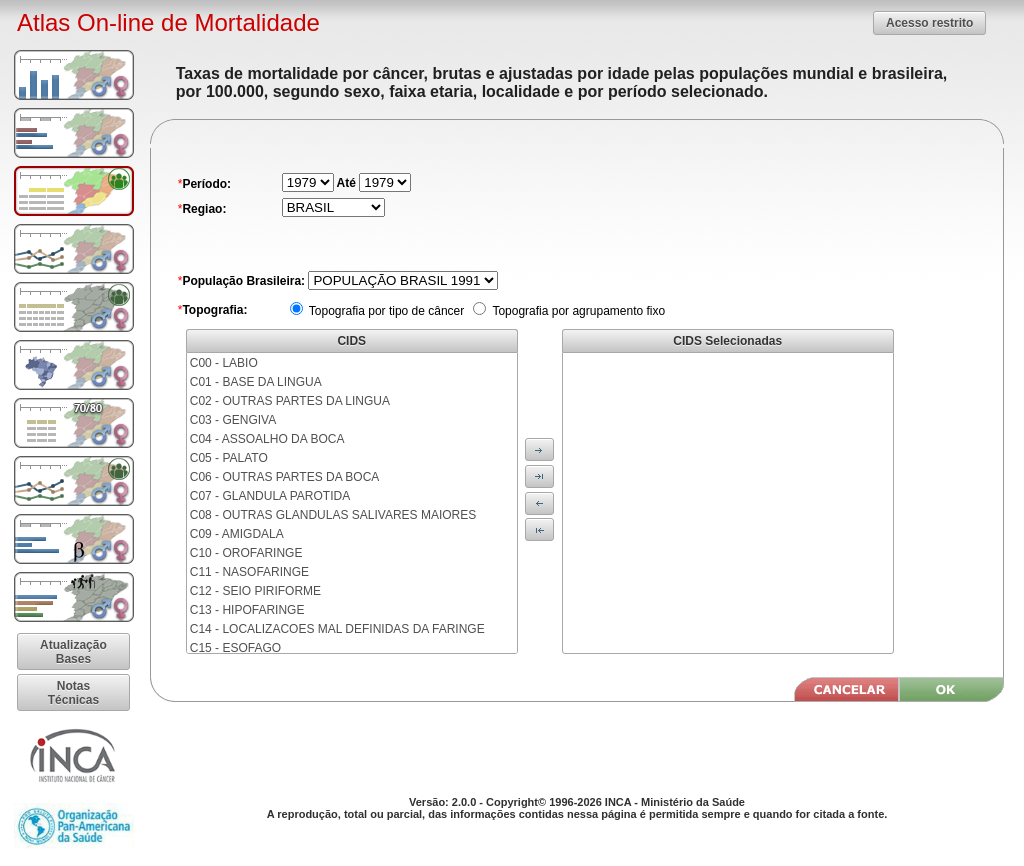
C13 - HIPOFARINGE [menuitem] (247, 610)
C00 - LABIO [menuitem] (224, 363)
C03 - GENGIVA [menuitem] (233, 420)
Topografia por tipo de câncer (385, 311)
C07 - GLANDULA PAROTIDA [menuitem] (270, 496)
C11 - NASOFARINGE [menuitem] (249, 572)
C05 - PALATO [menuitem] (229, 458)
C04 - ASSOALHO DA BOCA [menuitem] (267, 439)
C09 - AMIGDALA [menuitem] (237, 534)
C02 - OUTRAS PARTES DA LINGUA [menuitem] (290, 401)
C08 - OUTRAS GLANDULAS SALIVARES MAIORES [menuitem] (333, 515)
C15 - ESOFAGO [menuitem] (235, 648)
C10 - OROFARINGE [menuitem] (246, 553)
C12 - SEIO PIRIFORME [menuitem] (255, 591)
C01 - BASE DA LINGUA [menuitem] (256, 382)
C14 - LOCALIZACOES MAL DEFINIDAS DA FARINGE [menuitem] (337, 629)
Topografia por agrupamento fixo (577, 311)
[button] (929, 22)
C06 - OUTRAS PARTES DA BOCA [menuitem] (285, 477)
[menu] (352, 503)
